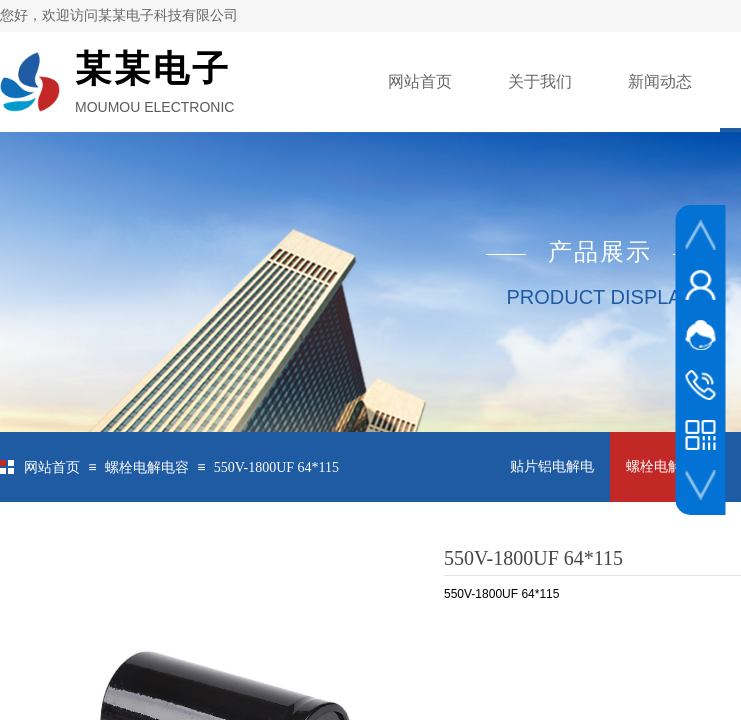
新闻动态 (660, 81)
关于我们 (540, 81)
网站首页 (420, 81)
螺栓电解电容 (147, 467)
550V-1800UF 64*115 (276, 467)
